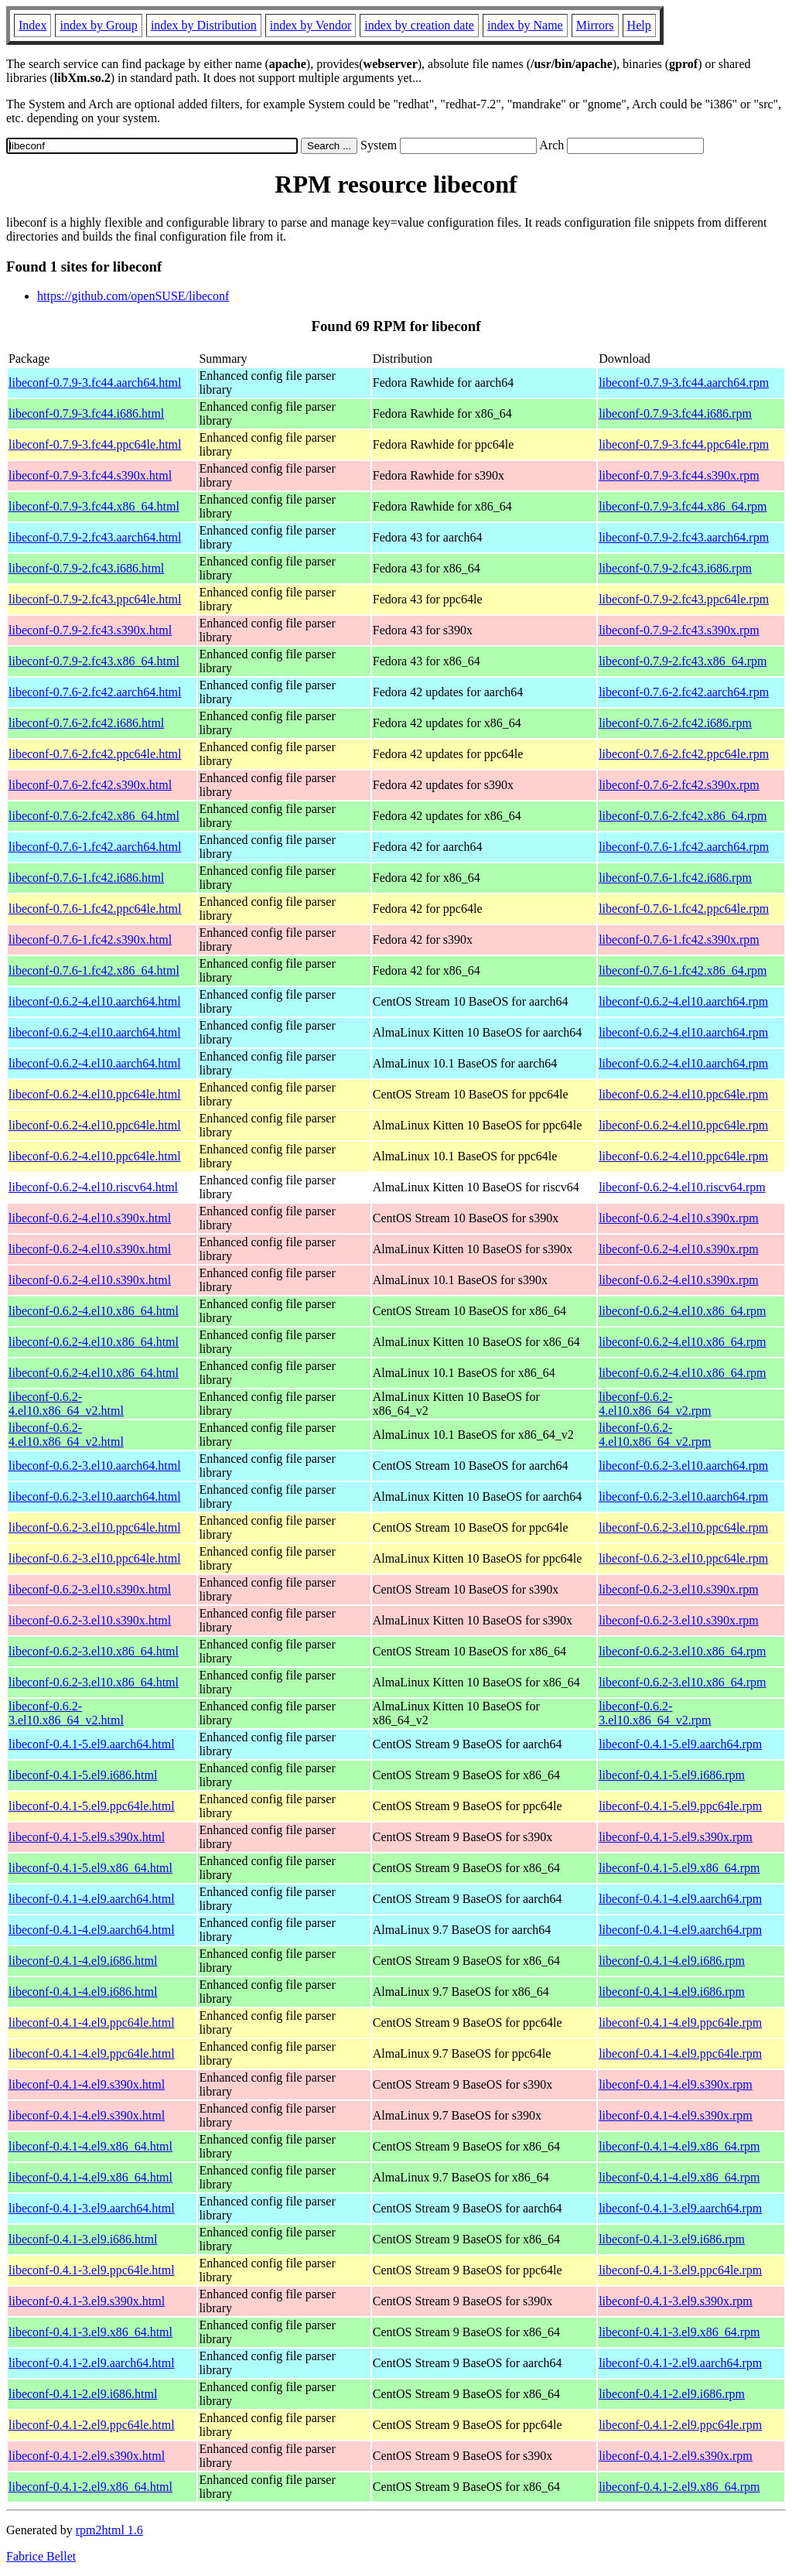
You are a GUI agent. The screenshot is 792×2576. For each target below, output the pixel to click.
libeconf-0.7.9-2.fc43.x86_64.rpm (682, 661)
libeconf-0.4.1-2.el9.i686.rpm (672, 2393)
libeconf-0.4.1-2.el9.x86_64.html (90, 2486)
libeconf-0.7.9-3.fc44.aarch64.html (95, 382)
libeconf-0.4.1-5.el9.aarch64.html (92, 1744)
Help (639, 25)
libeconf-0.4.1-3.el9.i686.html (83, 2239)
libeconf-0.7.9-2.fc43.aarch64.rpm (684, 537)
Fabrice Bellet (41, 2556)
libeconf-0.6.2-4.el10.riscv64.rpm (682, 1187)
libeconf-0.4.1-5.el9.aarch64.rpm (680, 1744)
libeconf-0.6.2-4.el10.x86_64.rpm (682, 1310)
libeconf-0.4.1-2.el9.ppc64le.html (92, 2424)
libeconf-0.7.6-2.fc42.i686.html (86, 722)
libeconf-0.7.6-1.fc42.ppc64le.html (95, 908)
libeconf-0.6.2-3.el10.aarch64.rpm (683, 1465)
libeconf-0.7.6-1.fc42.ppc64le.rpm (684, 908)
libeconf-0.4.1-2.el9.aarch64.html (92, 2362)
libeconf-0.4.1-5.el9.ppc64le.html (92, 1805)
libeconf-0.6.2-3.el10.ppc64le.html (95, 1527)
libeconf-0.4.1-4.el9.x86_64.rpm (679, 2146)
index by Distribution (204, 25)
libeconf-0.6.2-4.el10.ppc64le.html (95, 1094)
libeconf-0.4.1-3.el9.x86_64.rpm (679, 2332)
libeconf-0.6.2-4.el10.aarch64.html (95, 1001)
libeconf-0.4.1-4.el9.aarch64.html (92, 1898)
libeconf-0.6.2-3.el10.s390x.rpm (679, 1589)
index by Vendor (310, 25)
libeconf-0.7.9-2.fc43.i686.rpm (675, 568)
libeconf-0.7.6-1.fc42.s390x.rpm (679, 939)
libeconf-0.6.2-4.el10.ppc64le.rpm (683, 1094)
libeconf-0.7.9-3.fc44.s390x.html (90, 475)
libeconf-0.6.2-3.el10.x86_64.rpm (682, 1651)
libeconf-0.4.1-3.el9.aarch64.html (92, 2208)
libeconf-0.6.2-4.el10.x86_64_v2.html (66, 1403)
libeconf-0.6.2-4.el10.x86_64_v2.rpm (655, 1403)
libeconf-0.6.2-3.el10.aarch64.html (95, 1465)
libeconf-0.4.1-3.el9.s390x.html (87, 2301)
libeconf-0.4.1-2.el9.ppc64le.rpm (680, 2424)
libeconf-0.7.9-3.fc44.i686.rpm (675, 413)
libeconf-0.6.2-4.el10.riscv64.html (93, 1187)
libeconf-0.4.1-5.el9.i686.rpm (672, 1775)
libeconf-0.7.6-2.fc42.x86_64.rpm (682, 815)
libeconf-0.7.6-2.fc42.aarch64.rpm (684, 692)
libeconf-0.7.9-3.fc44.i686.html (86, 413)
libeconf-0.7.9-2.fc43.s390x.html (90, 630)
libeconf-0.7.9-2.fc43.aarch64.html (95, 537)
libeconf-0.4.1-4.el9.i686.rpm (672, 1960)
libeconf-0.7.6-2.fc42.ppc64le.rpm (684, 753)
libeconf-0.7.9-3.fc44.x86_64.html (94, 506)
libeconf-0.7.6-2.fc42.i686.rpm (675, 722)
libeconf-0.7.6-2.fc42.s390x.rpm (679, 784)
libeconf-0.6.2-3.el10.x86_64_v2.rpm (655, 1713)
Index (32, 25)
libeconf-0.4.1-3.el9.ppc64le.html (92, 2270)
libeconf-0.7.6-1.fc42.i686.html (86, 877)
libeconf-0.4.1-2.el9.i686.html (83, 2393)
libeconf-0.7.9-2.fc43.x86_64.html (94, 661)
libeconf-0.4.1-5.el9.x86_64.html (90, 1867)
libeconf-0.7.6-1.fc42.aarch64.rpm (684, 846)
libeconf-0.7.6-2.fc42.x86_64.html (94, 815)
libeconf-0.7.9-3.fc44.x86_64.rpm (682, 506)
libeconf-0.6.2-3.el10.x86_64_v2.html (66, 1713)
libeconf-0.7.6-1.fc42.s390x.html (90, 939)
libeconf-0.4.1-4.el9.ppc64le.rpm (680, 2022)
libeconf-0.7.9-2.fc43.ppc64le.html (95, 599)
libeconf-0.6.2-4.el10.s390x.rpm (679, 1218)
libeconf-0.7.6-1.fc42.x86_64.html (94, 970)
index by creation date (419, 25)
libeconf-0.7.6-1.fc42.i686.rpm (675, 877)
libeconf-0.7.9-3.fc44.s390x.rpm (679, 475)
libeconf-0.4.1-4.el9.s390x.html (87, 2084)
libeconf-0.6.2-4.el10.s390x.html (90, 1218)
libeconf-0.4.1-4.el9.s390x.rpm (676, 2084)
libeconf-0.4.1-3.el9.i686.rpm (672, 2239)
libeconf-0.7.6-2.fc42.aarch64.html (95, 692)
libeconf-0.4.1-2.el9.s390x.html (87, 2455)
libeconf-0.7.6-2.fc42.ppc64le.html (95, 753)
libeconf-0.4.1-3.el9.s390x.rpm (676, 2301)
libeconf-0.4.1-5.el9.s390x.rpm (676, 1836)
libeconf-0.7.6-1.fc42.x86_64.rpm (682, 970)
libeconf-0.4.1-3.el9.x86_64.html (90, 2332)
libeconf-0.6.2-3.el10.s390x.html (90, 1589)
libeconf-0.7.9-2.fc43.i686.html (86, 568)
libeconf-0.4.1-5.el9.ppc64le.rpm (680, 1805)
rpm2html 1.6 (109, 2530)
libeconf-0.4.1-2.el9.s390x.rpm (676, 2455)
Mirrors (595, 25)
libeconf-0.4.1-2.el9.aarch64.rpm (680, 2362)
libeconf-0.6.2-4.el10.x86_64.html (94, 1310)
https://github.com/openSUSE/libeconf (133, 295)
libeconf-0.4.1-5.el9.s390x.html (87, 1836)
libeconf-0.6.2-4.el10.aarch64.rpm (683, 1001)
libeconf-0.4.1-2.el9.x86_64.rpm (679, 2486)
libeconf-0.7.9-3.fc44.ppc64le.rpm (684, 444)
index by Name (525, 25)
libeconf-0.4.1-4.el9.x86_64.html (90, 2146)
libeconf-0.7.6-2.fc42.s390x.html (90, 784)
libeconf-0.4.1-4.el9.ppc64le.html (92, 2022)
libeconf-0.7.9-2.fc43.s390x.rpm (679, 630)
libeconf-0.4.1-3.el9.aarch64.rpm (680, 2208)
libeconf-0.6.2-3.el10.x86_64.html (94, 1651)
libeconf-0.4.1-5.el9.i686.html (83, 1775)
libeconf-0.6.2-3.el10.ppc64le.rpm (683, 1527)
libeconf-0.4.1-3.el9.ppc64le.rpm (680, 2270)
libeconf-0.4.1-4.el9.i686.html (83, 1960)
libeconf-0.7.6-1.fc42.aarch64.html (95, 846)
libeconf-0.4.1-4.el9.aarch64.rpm (680, 1898)
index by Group (98, 25)
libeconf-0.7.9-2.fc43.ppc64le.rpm (684, 599)
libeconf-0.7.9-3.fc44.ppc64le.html (95, 444)
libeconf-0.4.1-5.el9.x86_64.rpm (679, 1867)
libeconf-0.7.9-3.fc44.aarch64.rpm (684, 382)
